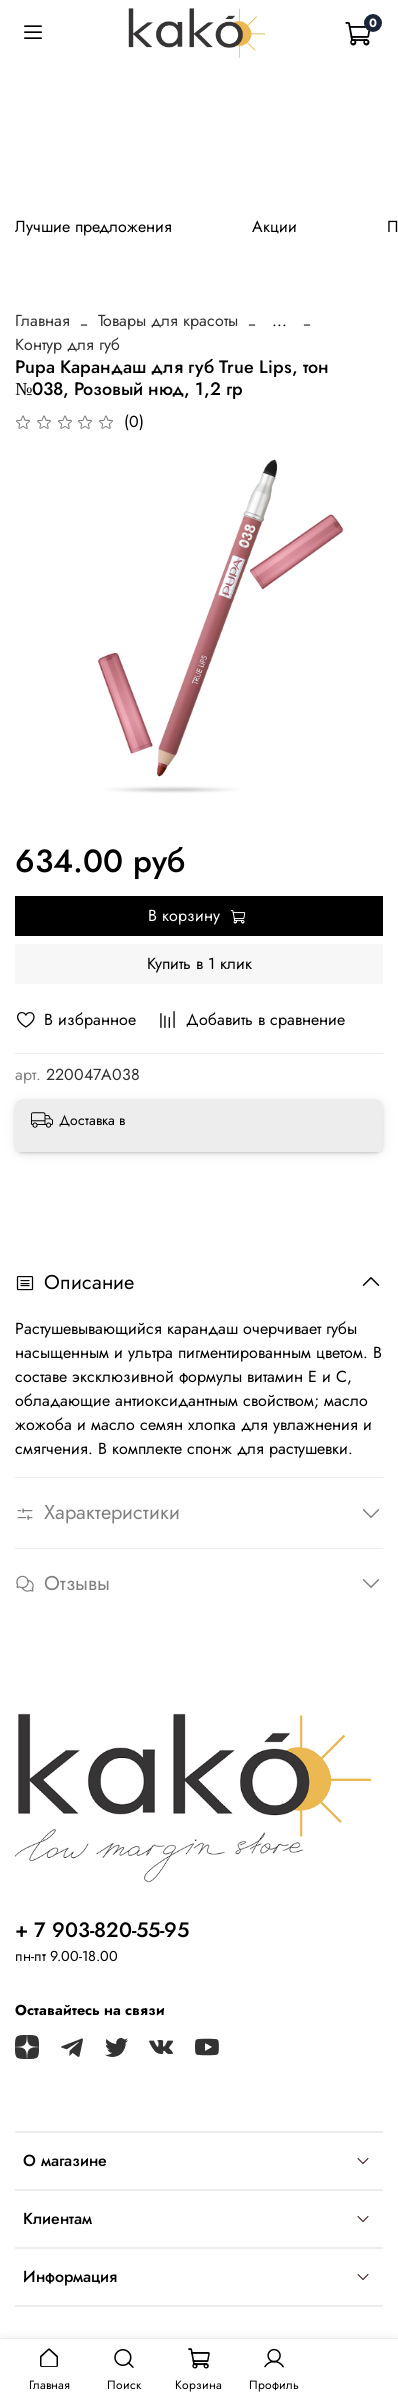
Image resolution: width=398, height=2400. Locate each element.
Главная (42, 320)
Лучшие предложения (93, 226)
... (279, 321)
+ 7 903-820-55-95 (102, 1930)
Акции (274, 226)
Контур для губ (67, 344)
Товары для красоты (168, 320)
